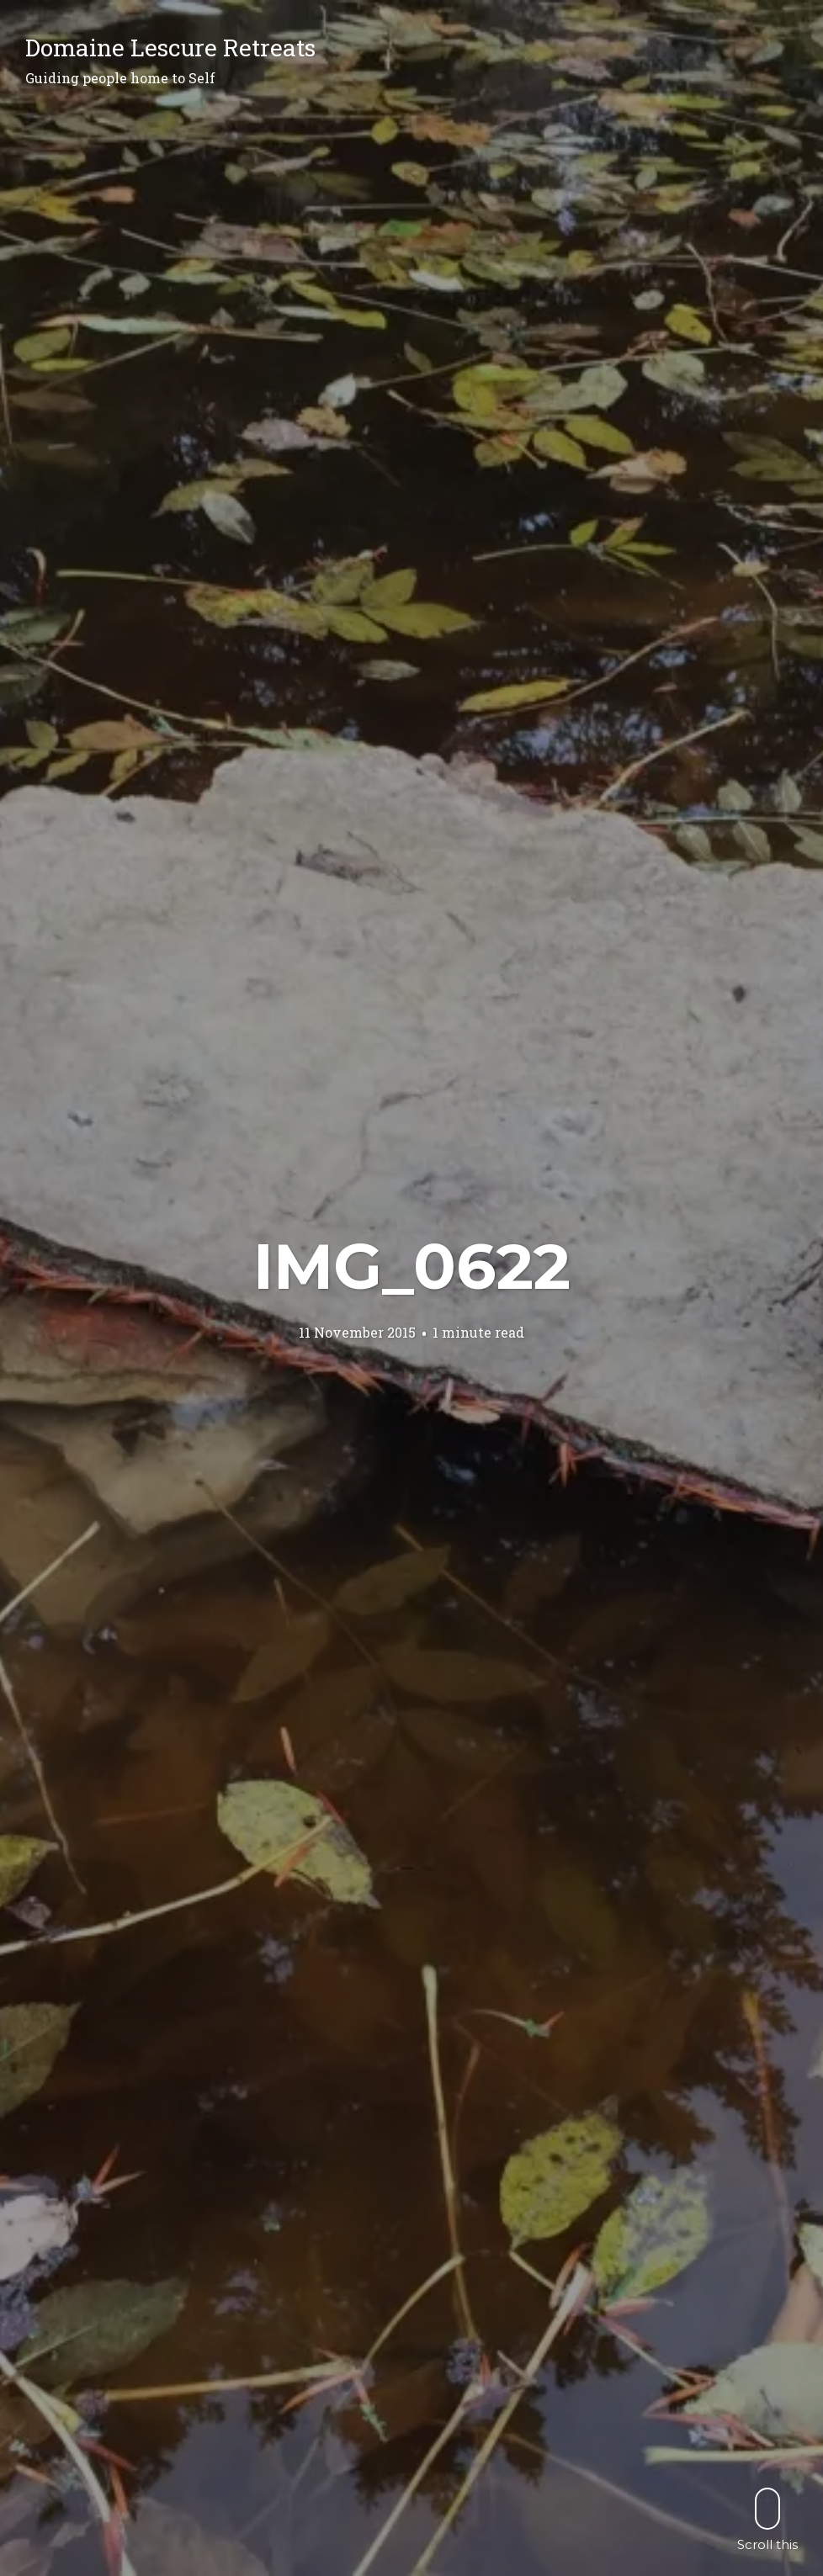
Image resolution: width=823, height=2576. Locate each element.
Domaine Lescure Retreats (170, 47)
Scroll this (767, 2519)
